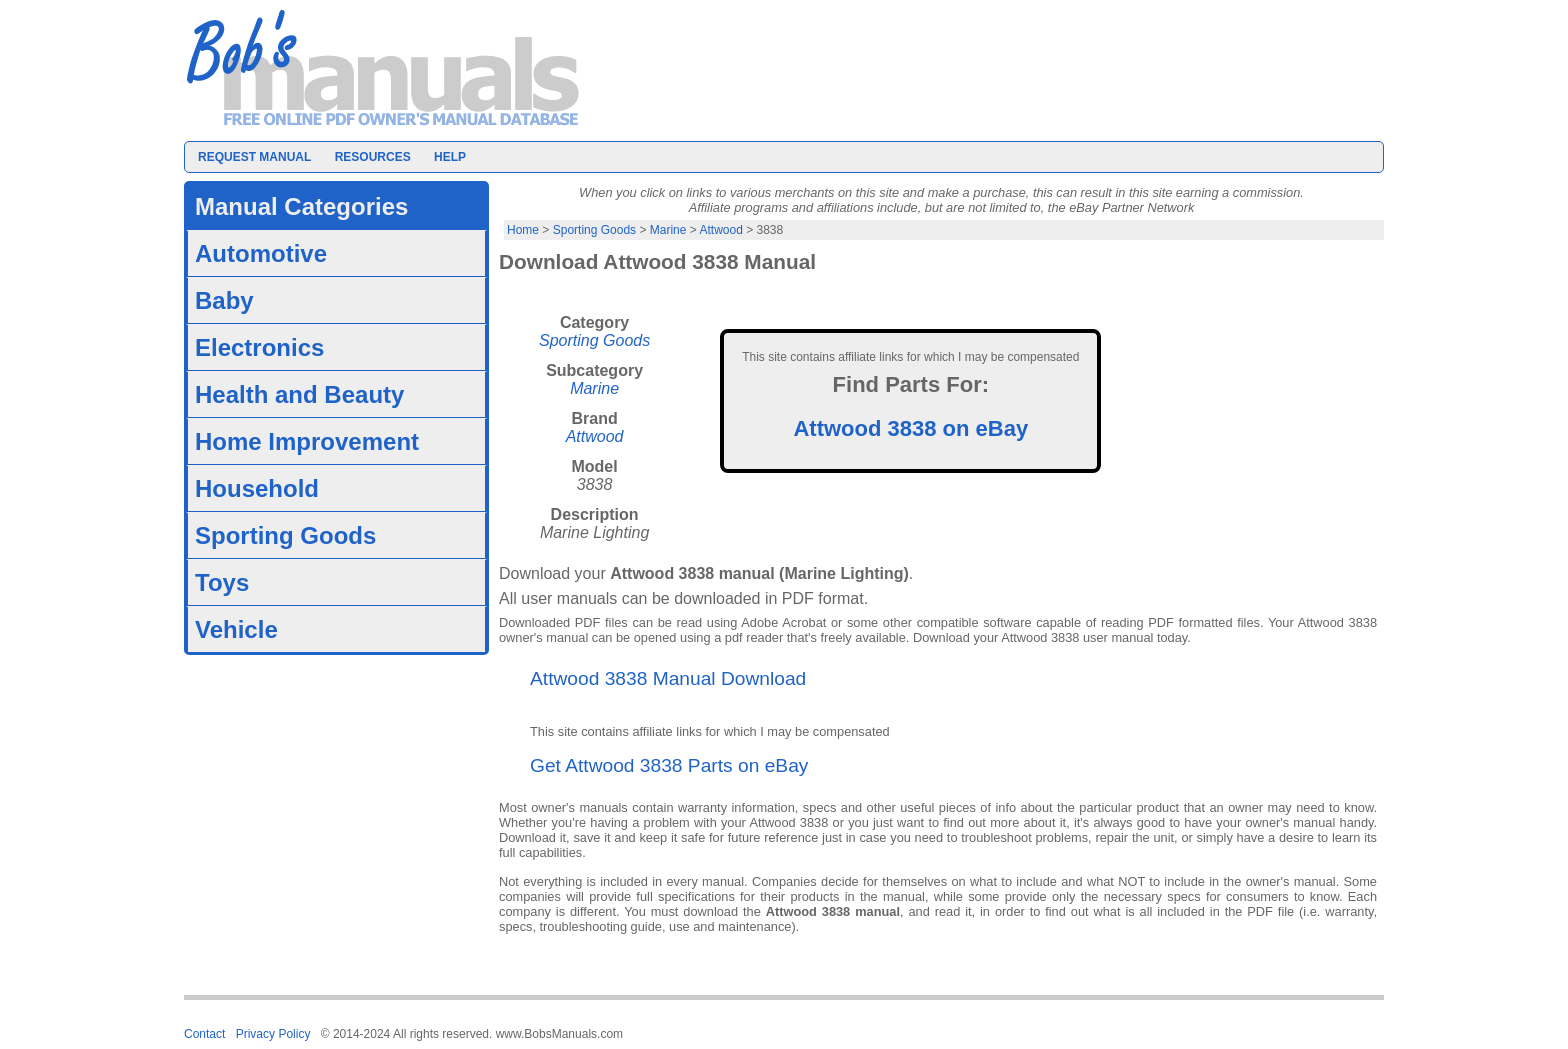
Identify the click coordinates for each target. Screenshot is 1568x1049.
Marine (668, 230)
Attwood (720, 230)
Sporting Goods (594, 230)
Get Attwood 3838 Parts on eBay (669, 765)
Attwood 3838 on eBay (910, 428)
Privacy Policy (273, 1034)
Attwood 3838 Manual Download (668, 678)
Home (523, 230)
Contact (204, 1034)
